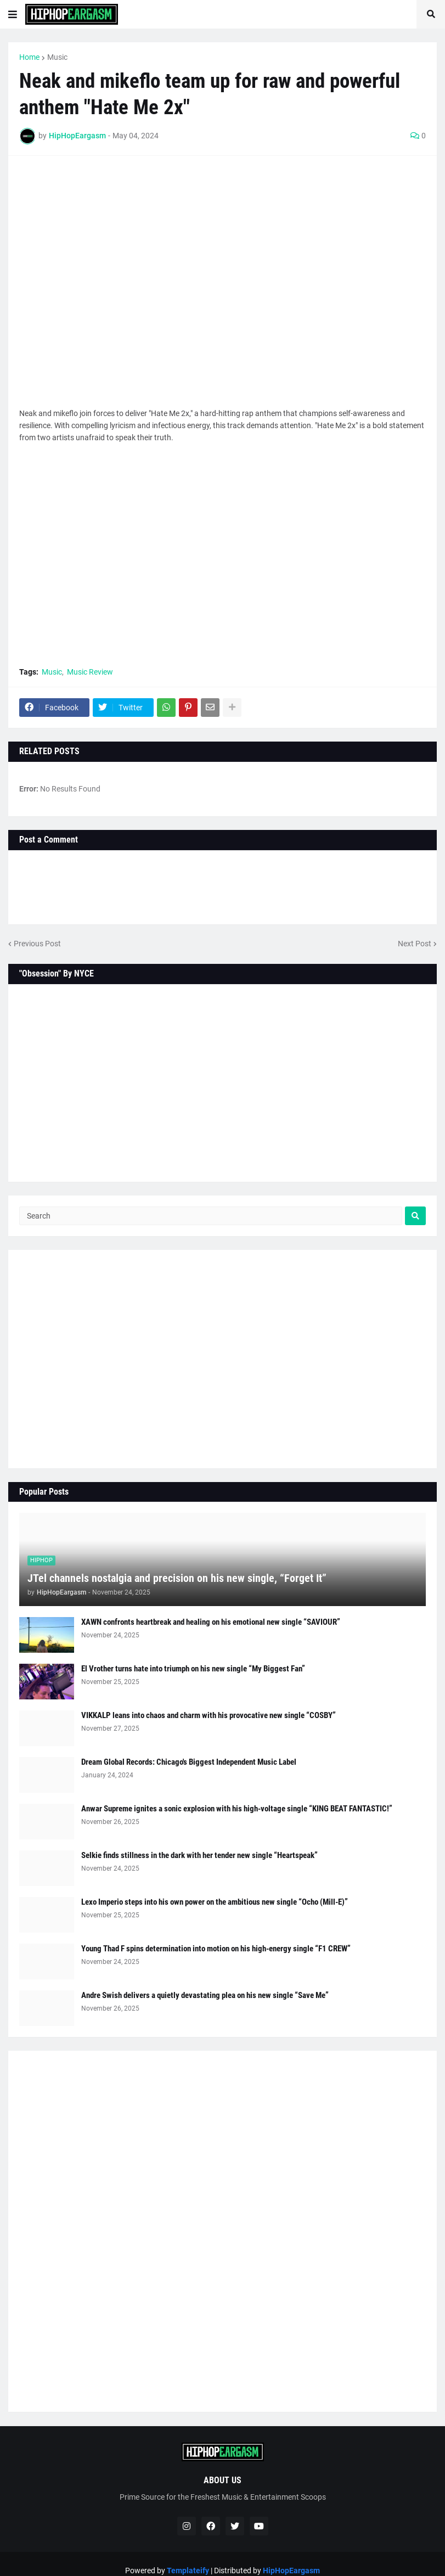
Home (29, 57)
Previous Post (37, 943)
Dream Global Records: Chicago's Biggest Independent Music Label (188, 1762)
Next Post (414, 943)
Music (57, 57)
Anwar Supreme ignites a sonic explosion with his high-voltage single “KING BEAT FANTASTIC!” (236, 1809)
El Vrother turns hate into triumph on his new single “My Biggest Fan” (193, 1669)
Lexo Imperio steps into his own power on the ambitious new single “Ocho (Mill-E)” (214, 1902)
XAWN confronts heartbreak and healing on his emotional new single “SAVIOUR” (210, 1622)
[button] (12, 14)
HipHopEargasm (291, 2570)
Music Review (90, 672)
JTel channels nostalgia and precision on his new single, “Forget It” (176, 1578)
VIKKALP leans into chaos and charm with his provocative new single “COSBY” (208, 1715)
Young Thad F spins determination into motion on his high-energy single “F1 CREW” (216, 1949)
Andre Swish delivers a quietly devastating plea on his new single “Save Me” (205, 1995)
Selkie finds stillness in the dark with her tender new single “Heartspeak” (199, 1855)
